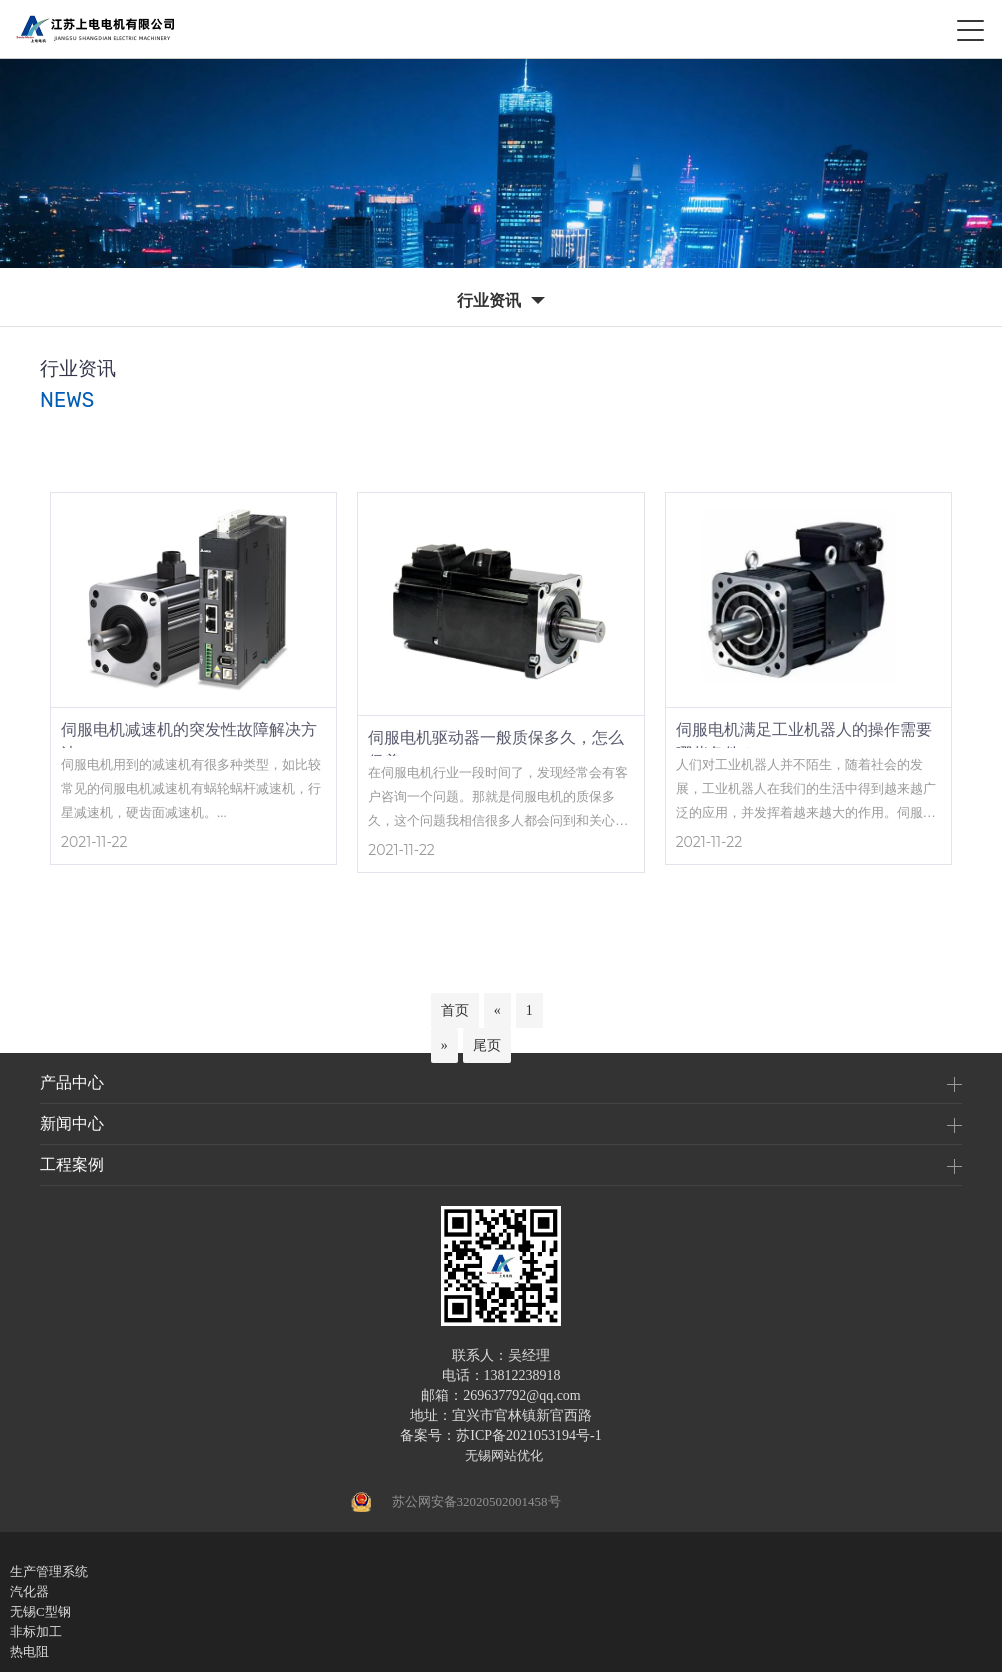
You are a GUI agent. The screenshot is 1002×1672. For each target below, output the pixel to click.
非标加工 (36, 1631)
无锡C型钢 (40, 1611)
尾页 (487, 1045)
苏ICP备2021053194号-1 (528, 1435)
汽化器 (29, 1591)
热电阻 (29, 1651)
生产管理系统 (49, 1571)
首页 (455, 1010)
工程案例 (72, 1164)
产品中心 (72, 1082)
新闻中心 (72, 1123)
